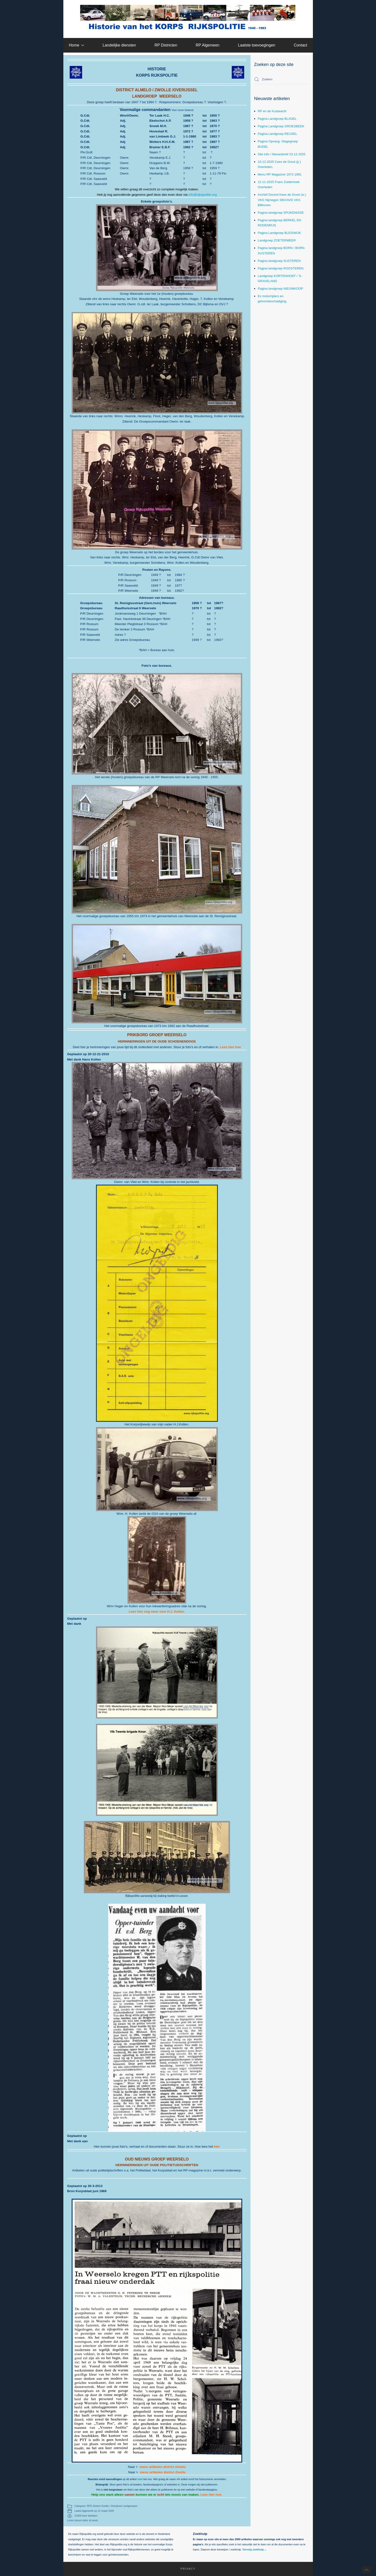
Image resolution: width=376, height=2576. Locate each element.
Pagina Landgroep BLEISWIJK (279, 233)
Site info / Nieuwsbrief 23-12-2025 (282, 154)
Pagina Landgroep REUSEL (277, 134)
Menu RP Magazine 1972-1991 (280, 174)
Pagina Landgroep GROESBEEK (281, 126)
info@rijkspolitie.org (202, 194)
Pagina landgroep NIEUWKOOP (280, 288)
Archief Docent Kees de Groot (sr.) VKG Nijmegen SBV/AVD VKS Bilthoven (282, 200)
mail (140, 2479)
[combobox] (281, 79)
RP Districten (165, 45)
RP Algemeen (208, 45)
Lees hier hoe (230, 1047)
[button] (366, 2570)
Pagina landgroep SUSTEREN (279, 261)
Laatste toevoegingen (256, 45)
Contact (300, 45)
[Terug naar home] (188, 18)
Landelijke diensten (119, 45)
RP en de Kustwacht (272, 111)
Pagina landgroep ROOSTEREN (281, 268)
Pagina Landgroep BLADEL (277, 118)
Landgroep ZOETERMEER (277, 240)
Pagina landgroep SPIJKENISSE (281, 212)
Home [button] (76, 45)
